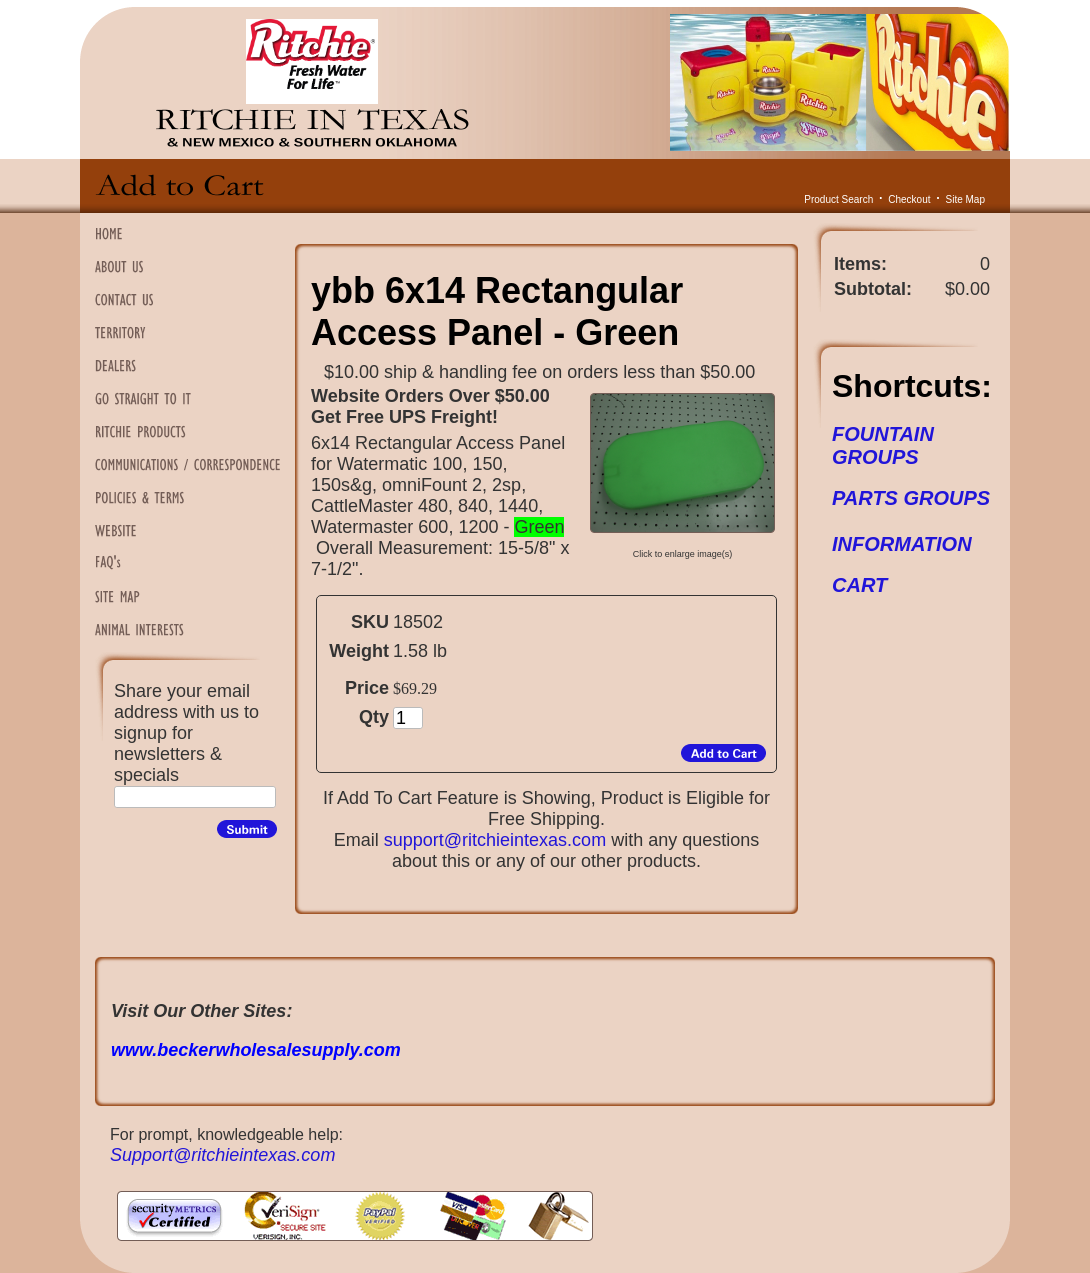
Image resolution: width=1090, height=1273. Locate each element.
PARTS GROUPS (911, 498)
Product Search (838, 199)
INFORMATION (902, 544)
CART (859, 585)
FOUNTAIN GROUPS (883, 445)
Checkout (909, 199)
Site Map (965, 199)
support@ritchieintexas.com (495, 840)
